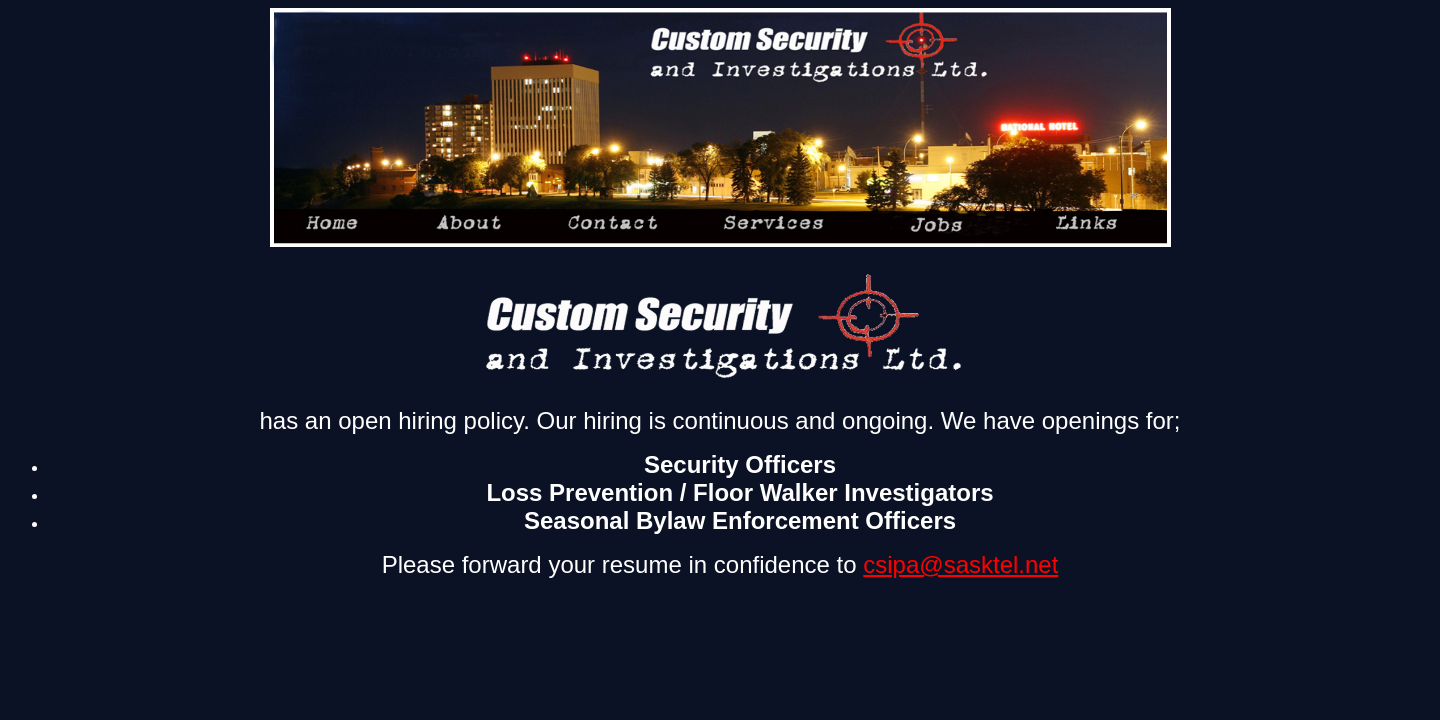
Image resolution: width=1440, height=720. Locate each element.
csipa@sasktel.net (960, 564)
